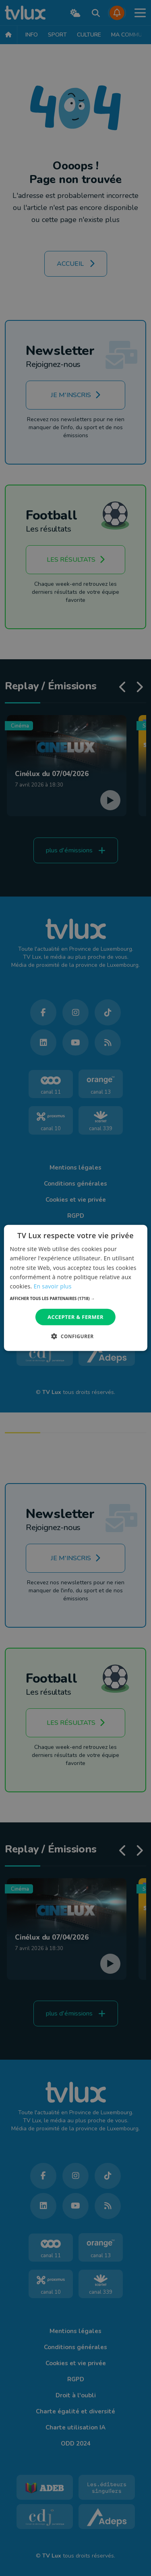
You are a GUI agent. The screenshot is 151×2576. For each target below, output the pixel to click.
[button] (75, 1298)
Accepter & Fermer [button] (75, 1317)
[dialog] (75, 1288)
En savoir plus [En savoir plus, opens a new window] (52, 1286)
